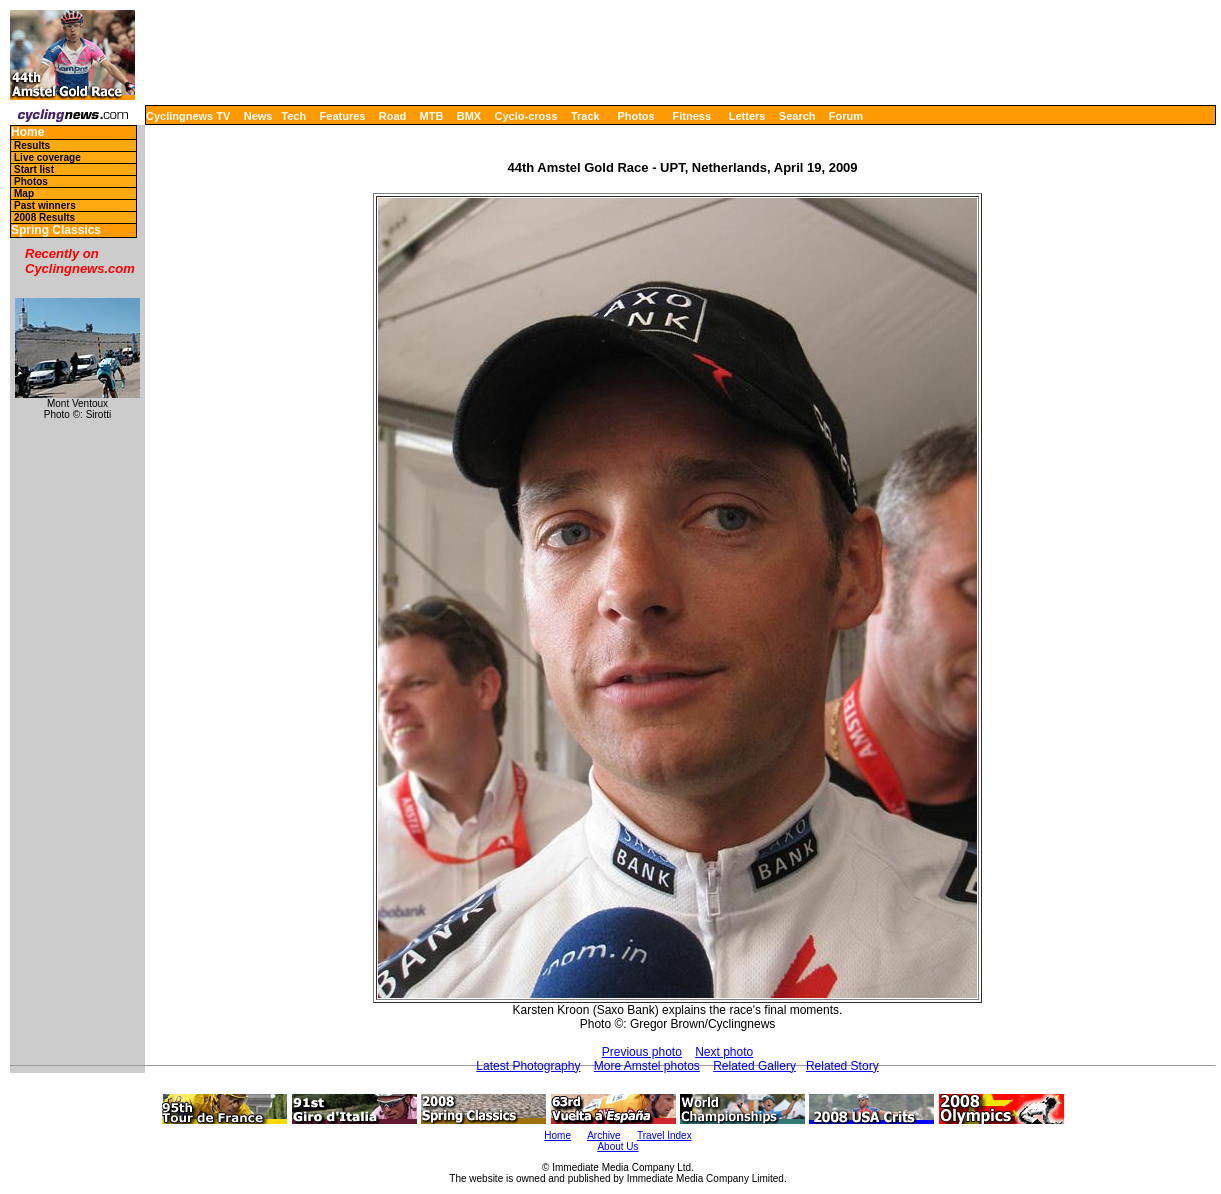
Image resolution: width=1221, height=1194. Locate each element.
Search (797, 116)
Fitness (691, 116)
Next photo (724, 1052)
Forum (846, 116)
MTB (432, 116)
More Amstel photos (647, 1066)
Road (393, 116)
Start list (34, 169)
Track (585, 116)
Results (32, 145)
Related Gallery (754, 1066)
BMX (469, 116)
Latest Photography (528, 1066)
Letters (747, 116)
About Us (617, 1146)
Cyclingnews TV (188, 116)
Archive (603, 1135)
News (258, 116)
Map (24, 193)
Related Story (842, 1066)
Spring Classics (56, 230)
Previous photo (642, 1052)
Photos (635, 116)
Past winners (45, 205)
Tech (293, 116)
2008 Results (44, 217)
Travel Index (664, 1135)
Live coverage (47, 157)
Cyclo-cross (526, 116)
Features (343, 116)
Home (27, 132)
